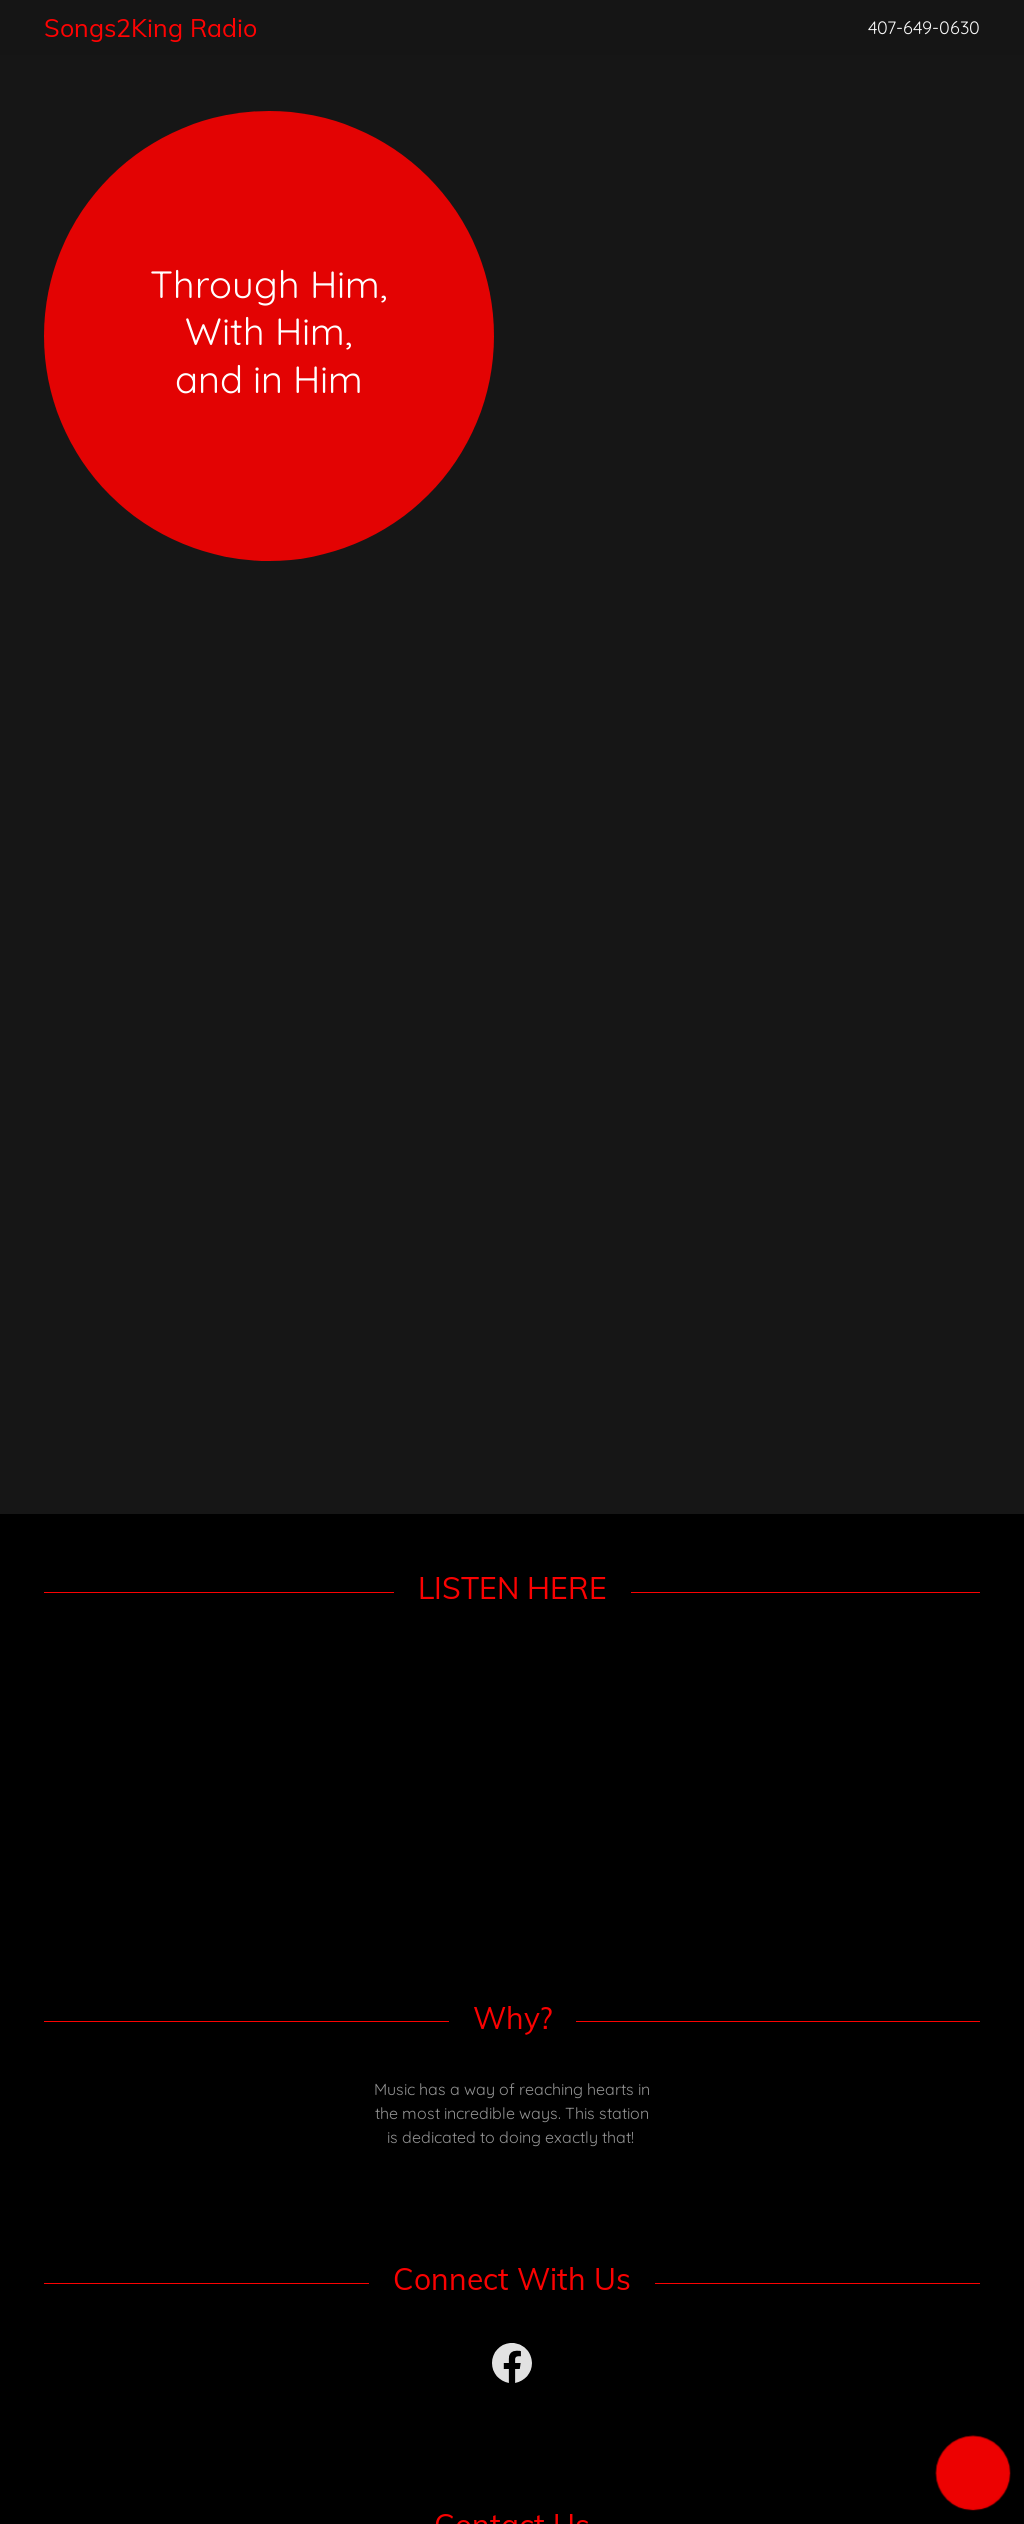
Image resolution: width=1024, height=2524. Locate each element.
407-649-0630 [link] (924, 27)
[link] (378, 31)
